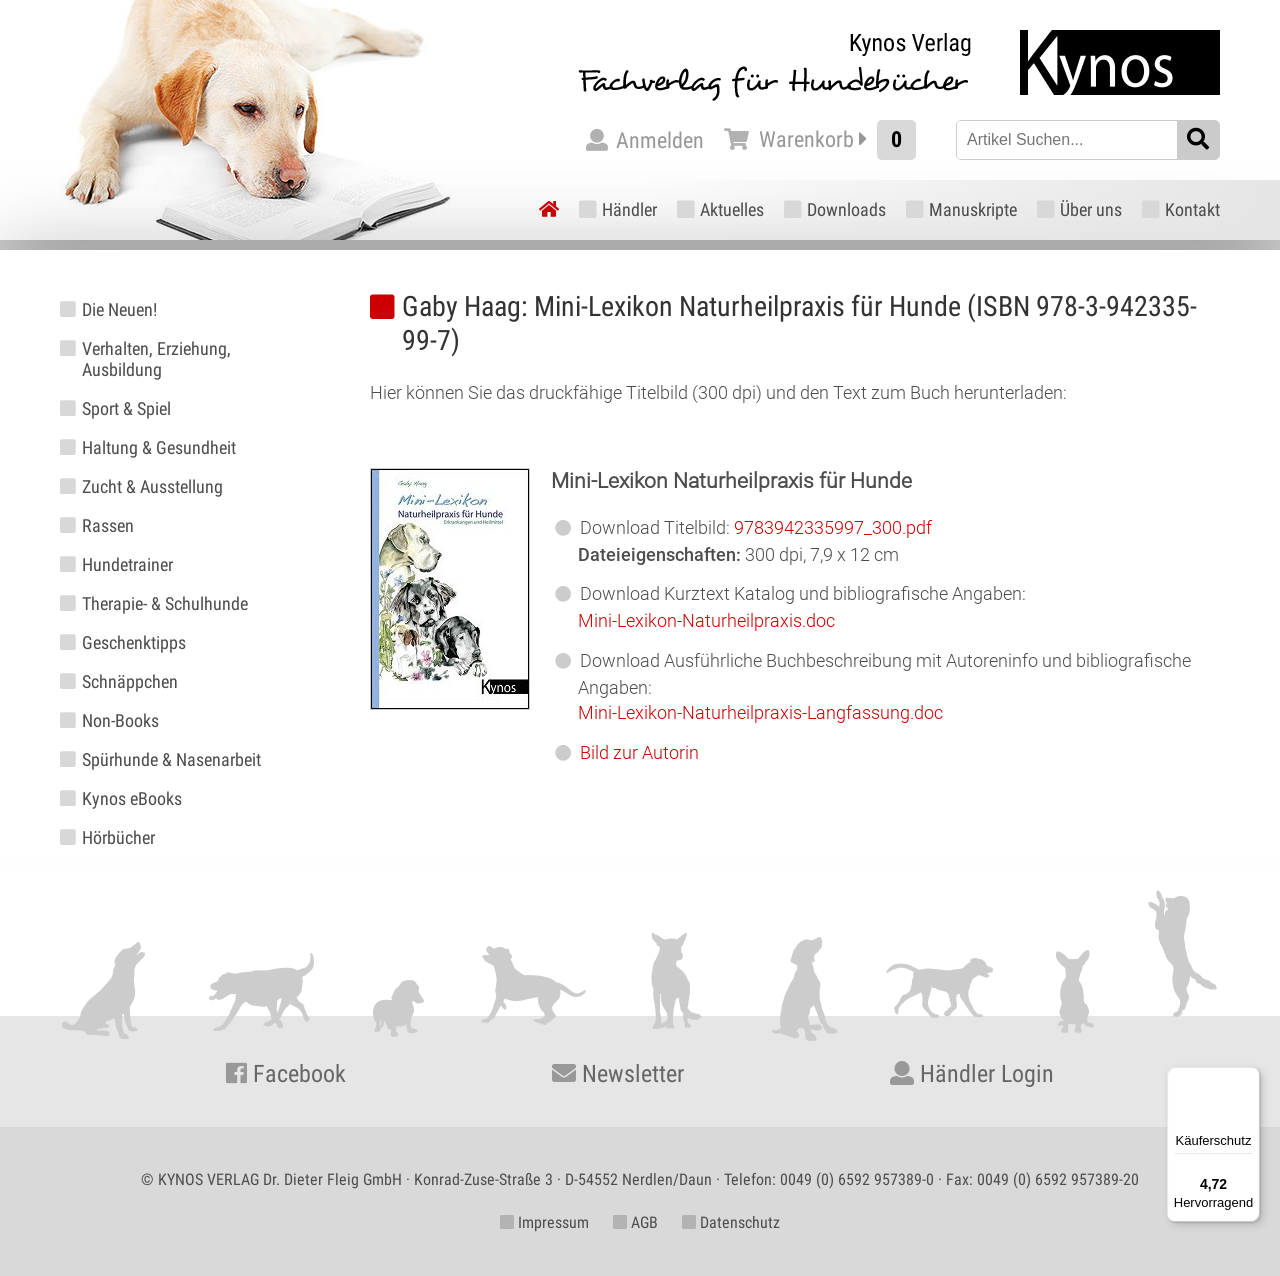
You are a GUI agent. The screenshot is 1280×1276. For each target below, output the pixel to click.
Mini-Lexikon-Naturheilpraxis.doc (706, 620)
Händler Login (972, 1074)
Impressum (544, 1222)
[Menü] (1248, 1079)
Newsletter (618, 1074)
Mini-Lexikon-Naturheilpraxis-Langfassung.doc (760, 712)
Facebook (286, 1074)
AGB (635, 1222)
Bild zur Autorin (639, 752)
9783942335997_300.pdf (833, 527)
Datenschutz (731, 1222)
